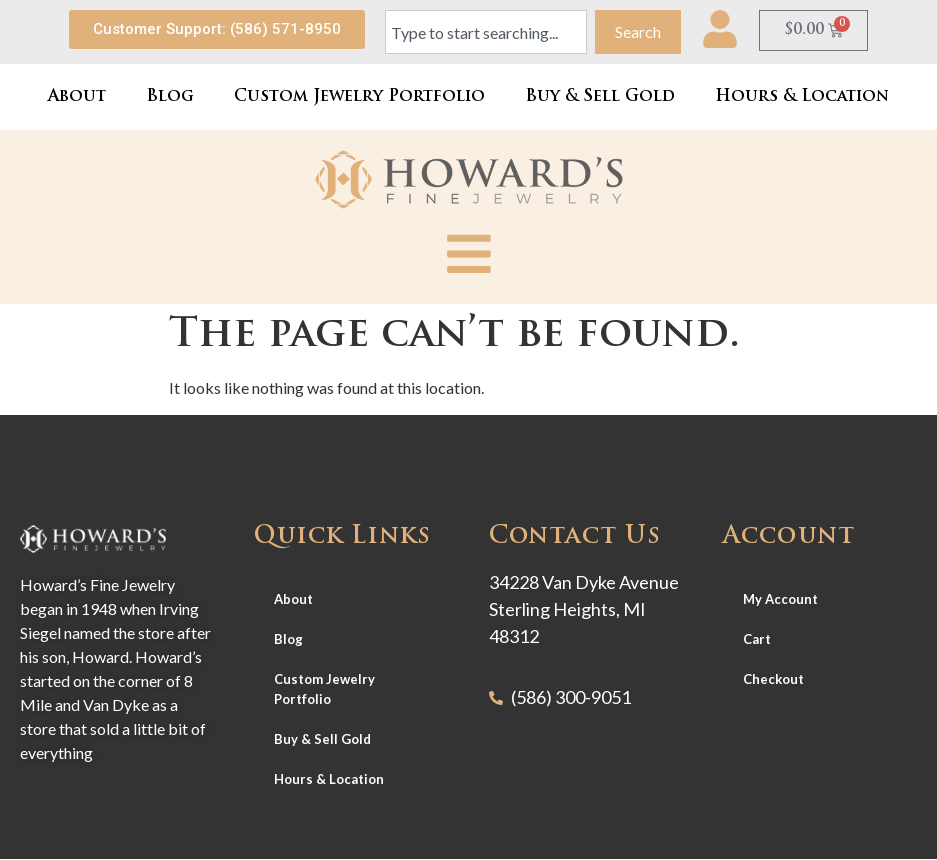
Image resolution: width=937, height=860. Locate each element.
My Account (780, 599)
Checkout (773, 679)
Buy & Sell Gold (600, 97)
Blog (170, 97)
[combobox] (486, 32)
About (77, 97)
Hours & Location (802, 97)
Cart (757, 639)
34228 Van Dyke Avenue (584, 582)
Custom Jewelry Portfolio (359, 97)
